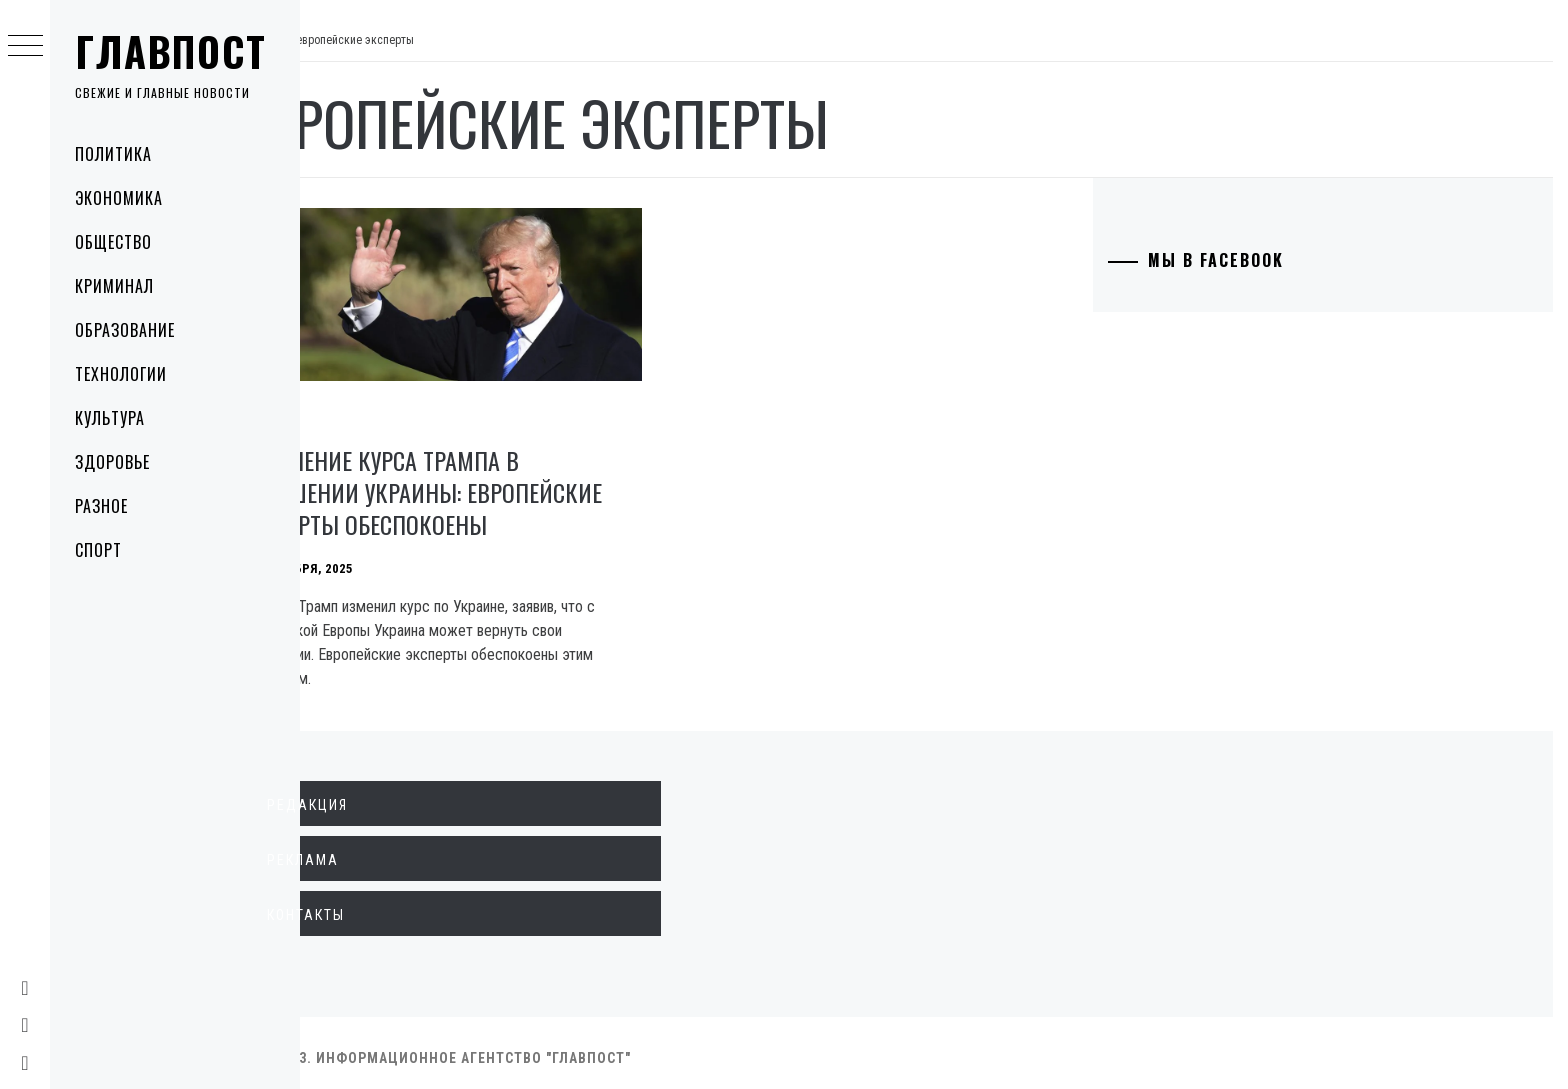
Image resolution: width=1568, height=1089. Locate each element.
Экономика (119, 198)
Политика (113, 154)
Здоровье (112, 462)
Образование (125, 330)
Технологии (121, 374)
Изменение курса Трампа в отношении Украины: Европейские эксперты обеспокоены (497, 482)
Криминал (114, 286)
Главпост (171, 51)
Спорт (98, 550)
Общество (113, 242)
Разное (101, 506)
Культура (110, 418)
